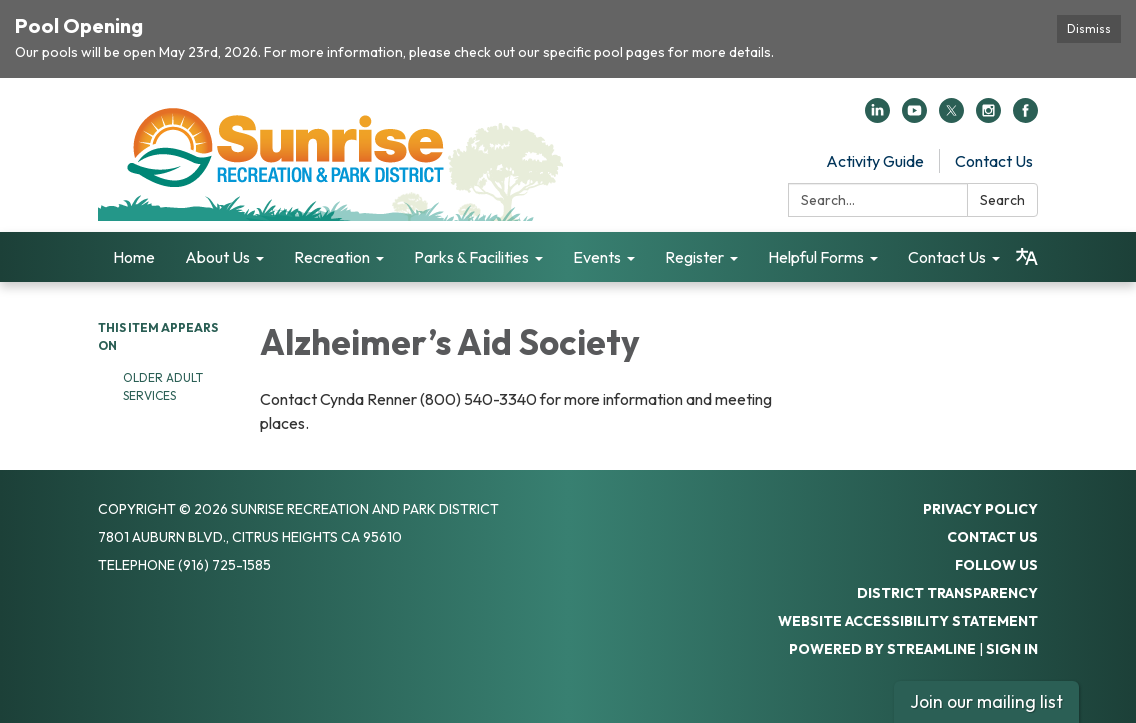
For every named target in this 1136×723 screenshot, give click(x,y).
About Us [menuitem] (217, 257)
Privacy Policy (980, 509)
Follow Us (996, 565)
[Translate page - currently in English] (1027, 257)
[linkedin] (877, 117)
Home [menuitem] (134, 257)
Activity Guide (875, 161)
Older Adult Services (163, 386)
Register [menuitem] (694, 257)
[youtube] (914, 117)
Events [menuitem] (597, 257)
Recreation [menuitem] (332, 257)
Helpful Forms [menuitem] (816, 257)
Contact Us (994, 161)
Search (1002, 200)
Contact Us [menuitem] (947, 257)
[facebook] (1025, 117)
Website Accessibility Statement (908, 621)
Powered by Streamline (882, 649)
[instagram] (988, 117)
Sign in (1012, 649)
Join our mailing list (986, 701)
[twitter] (951, 117)
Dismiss (1089, 28)
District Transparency (947, 593)
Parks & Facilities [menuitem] (471, 257)
